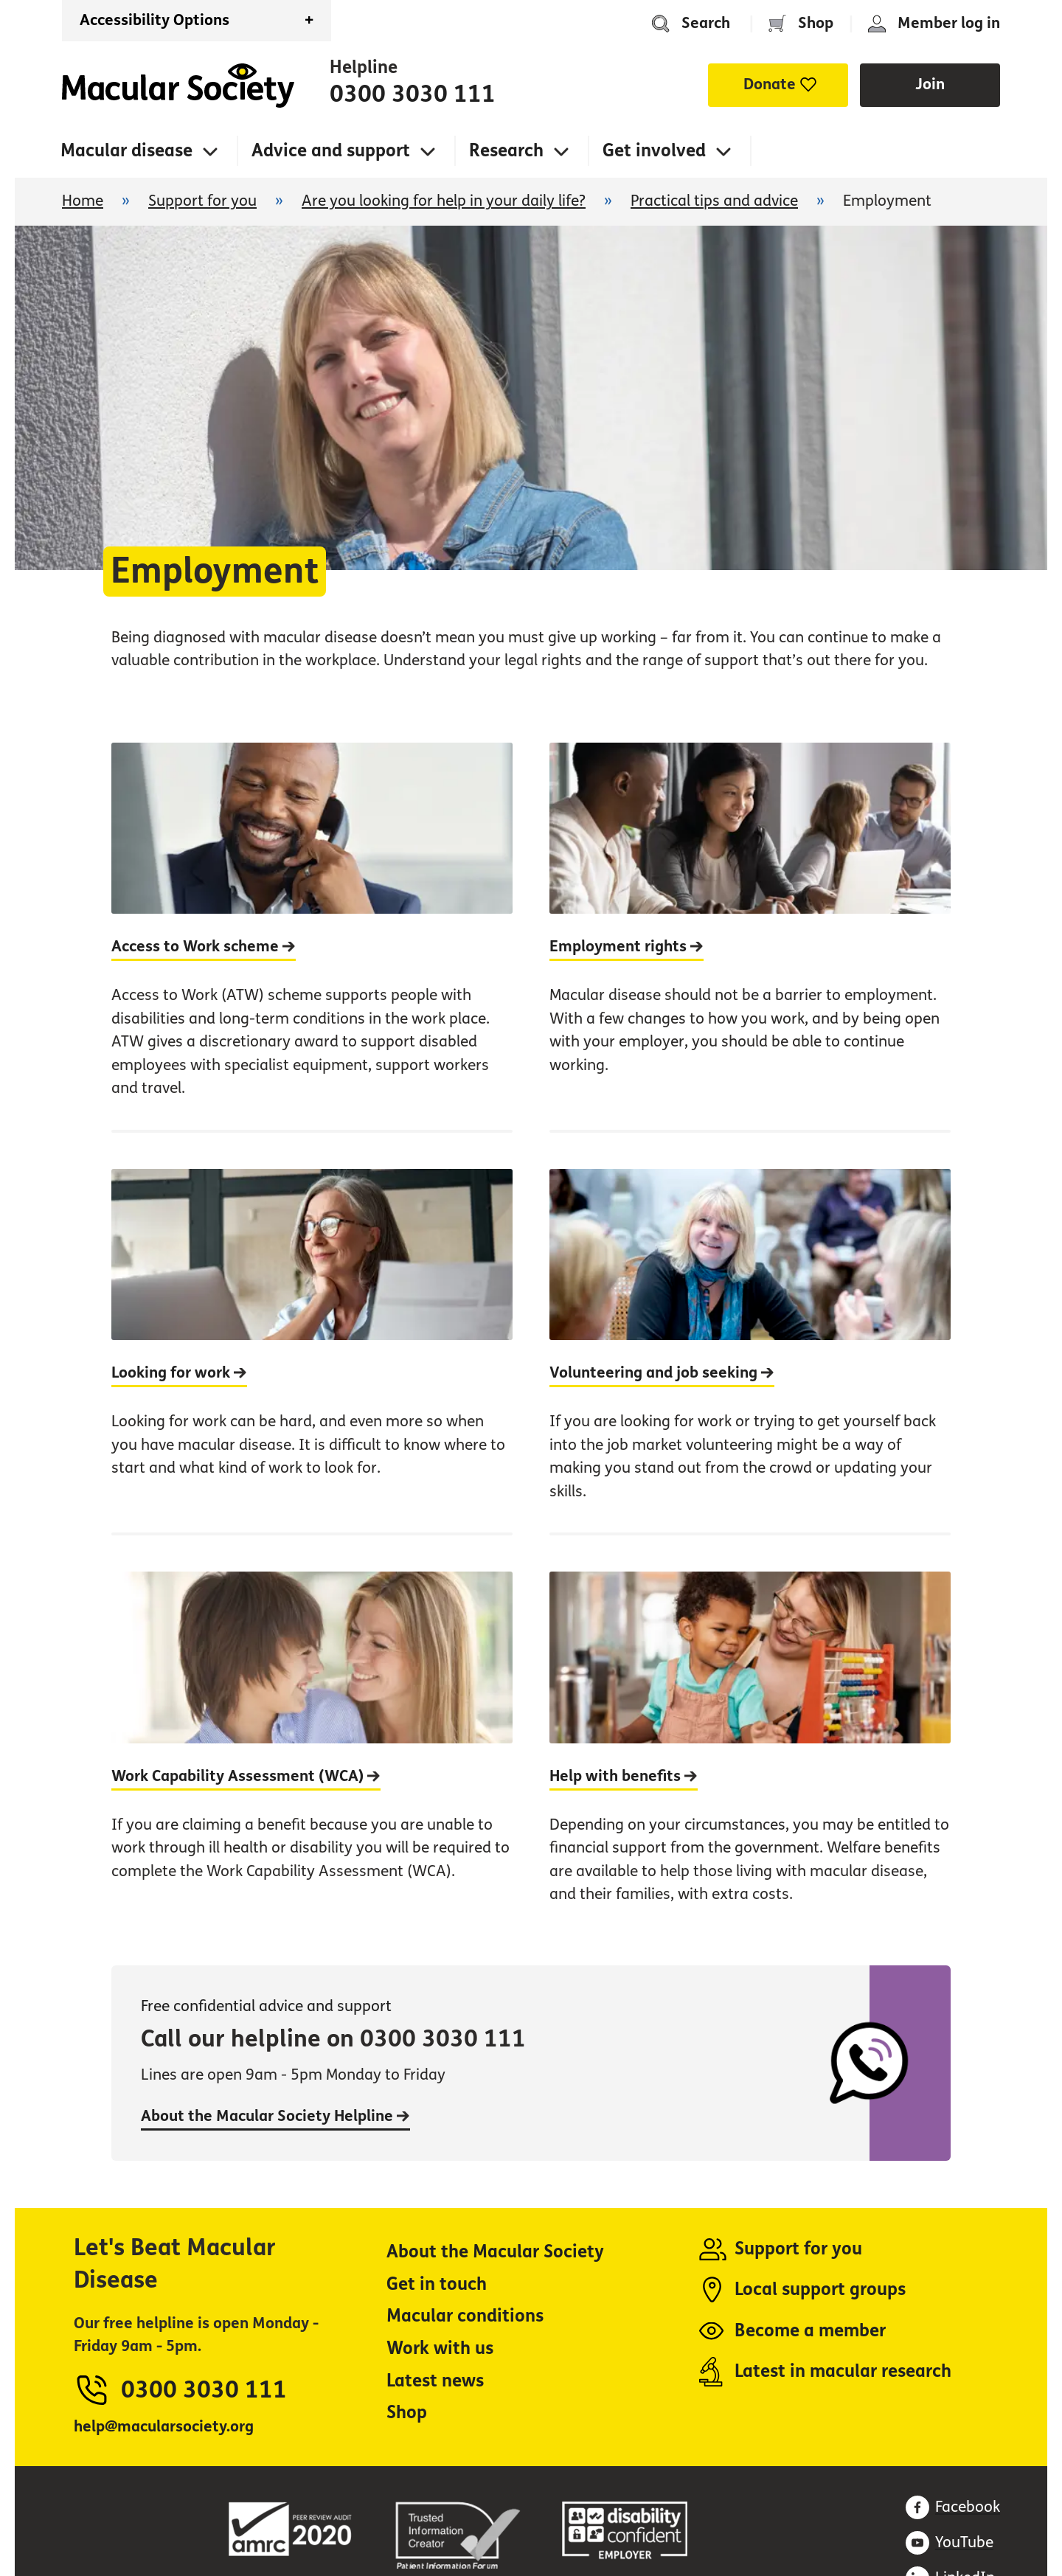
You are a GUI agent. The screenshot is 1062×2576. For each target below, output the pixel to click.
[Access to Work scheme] (312, 936)
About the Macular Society (495, 2252)
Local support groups (820, 2289)
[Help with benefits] (750, 1733)
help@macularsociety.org (164, 2426)
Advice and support (330, 151)
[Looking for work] (312, 1331)
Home (178, 85)
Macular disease (126, 151)
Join (930, 84)
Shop (815, 23)
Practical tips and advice (714, 201)
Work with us (439, 2348)
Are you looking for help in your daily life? (444, 201)
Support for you (202, 201)
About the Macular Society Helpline (275, 2116)
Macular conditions (465, 2316)
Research (506, 151)
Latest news (435, 2381)
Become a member (810, 2330)
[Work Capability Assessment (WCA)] (312, 1733)
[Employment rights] (750, 936)
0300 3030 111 (413, 94)
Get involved (654, 151)
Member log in (949, 23)
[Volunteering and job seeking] (750, 1331)
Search (705, 23)
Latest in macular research (843, 2371)
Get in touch (436, 2284)
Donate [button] (769, 84)
